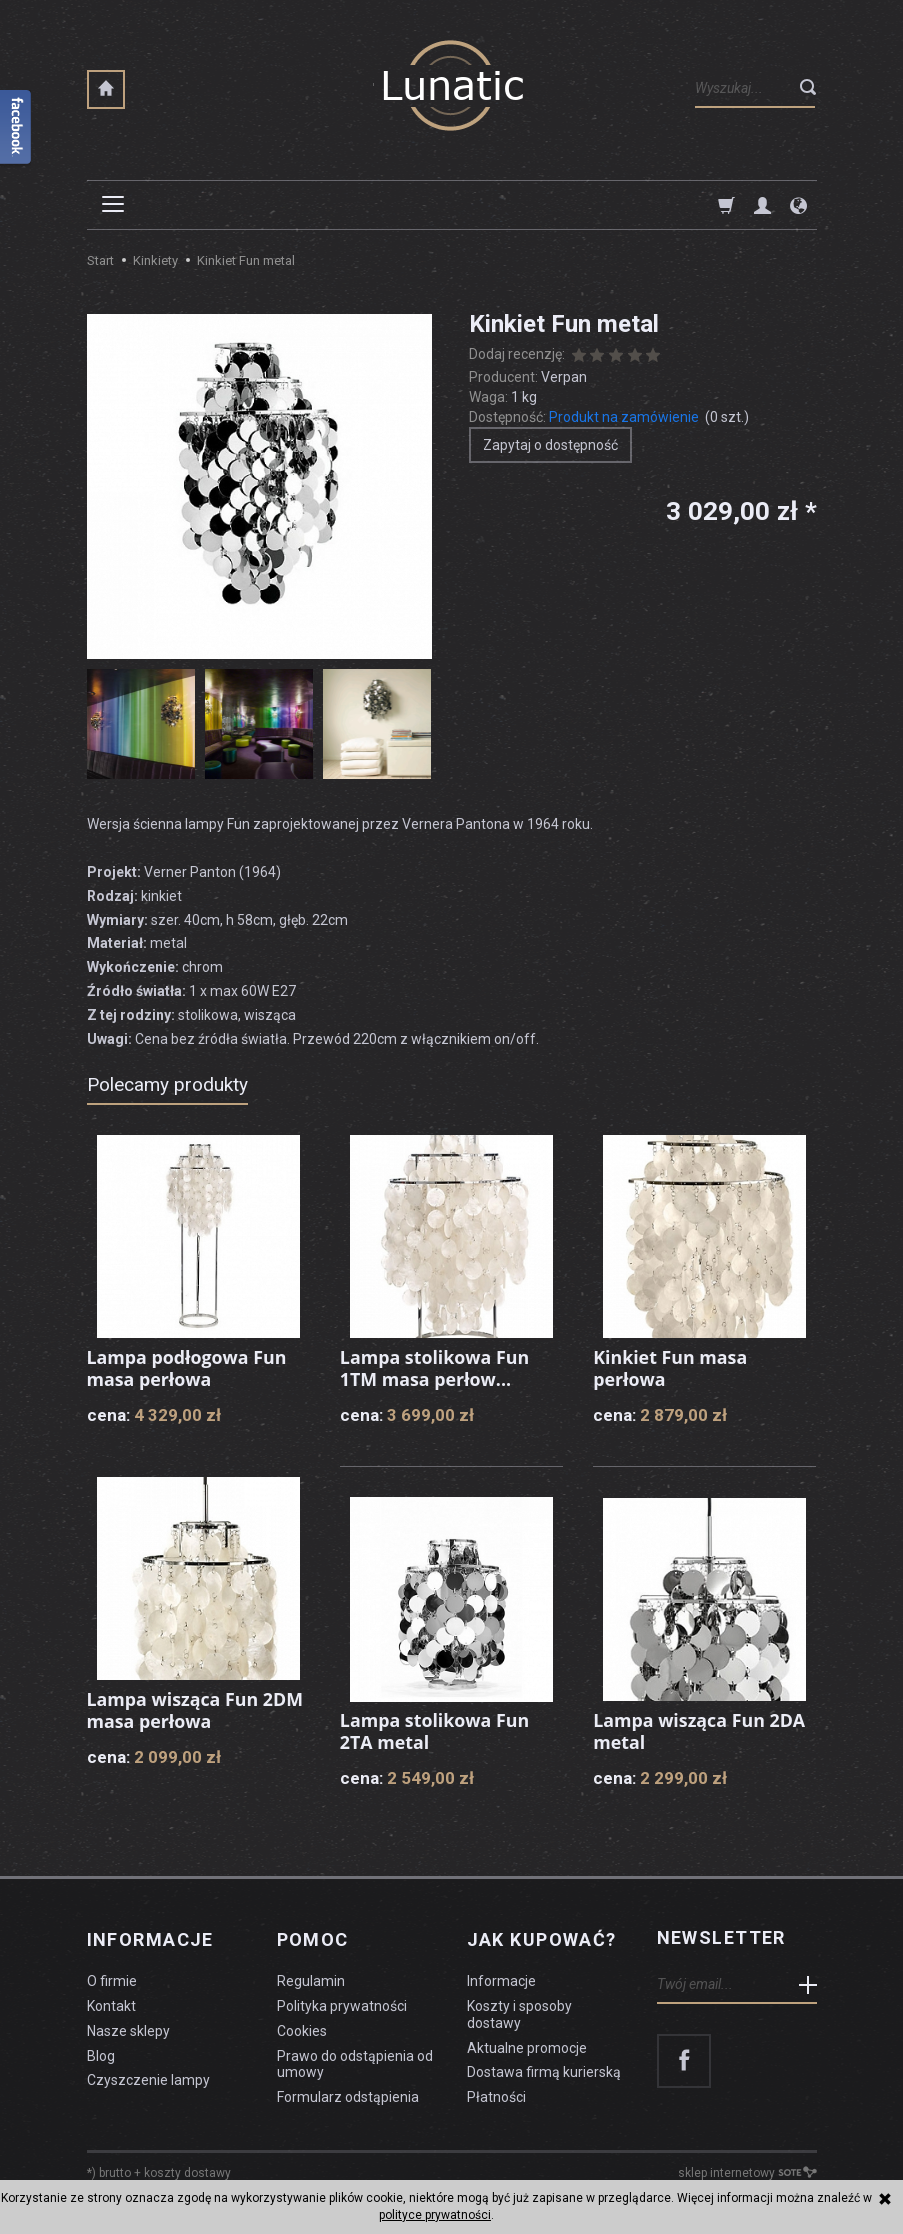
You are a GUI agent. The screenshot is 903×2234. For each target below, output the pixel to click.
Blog (101, 2053)
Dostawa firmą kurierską (544, 2069)
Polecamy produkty (167, 1084)
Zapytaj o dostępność (550, 445)
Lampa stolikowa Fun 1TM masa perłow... (435, 1368)
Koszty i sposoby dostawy (519, 2011)
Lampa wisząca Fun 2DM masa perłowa (196, 1710)
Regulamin (311, 1978)
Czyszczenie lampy (148, 2077)
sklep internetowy (747, 2170)
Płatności (496, 2094)
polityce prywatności (435, 2215)
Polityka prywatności (342, 2003)
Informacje (150, 1938)
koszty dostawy (187, 2170)
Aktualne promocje (527, 2045)
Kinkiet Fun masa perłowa (671, 1368)
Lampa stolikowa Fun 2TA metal (435, 1731)
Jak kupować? (542, 1938)
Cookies (302, 2028)
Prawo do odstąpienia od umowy (355, 2061)
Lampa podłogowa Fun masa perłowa (188, 1368)
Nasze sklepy (128, 2028)
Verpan (564, 377)
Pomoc (313, 1938)
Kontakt (111, 2003)
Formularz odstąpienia (348, 2094)
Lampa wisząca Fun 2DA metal (700, 1731)
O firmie (112, 1978)
